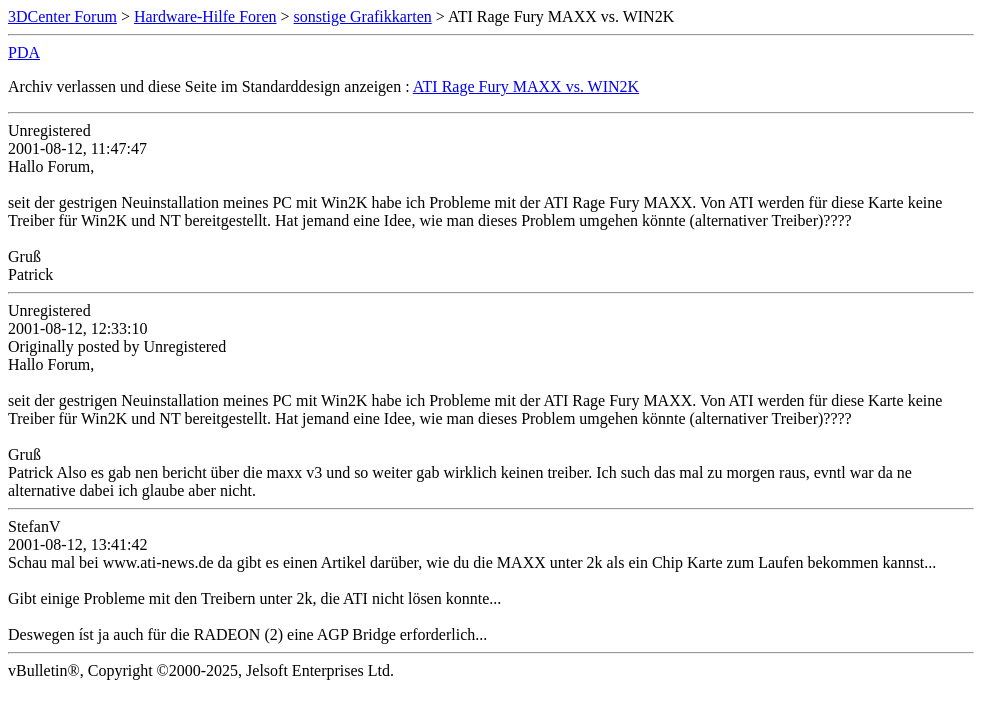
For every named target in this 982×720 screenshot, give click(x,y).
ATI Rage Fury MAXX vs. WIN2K (526, 86)
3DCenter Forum (62, 16)
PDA (24, 52)
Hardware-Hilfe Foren (205, 16)
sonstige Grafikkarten (363, 16)
